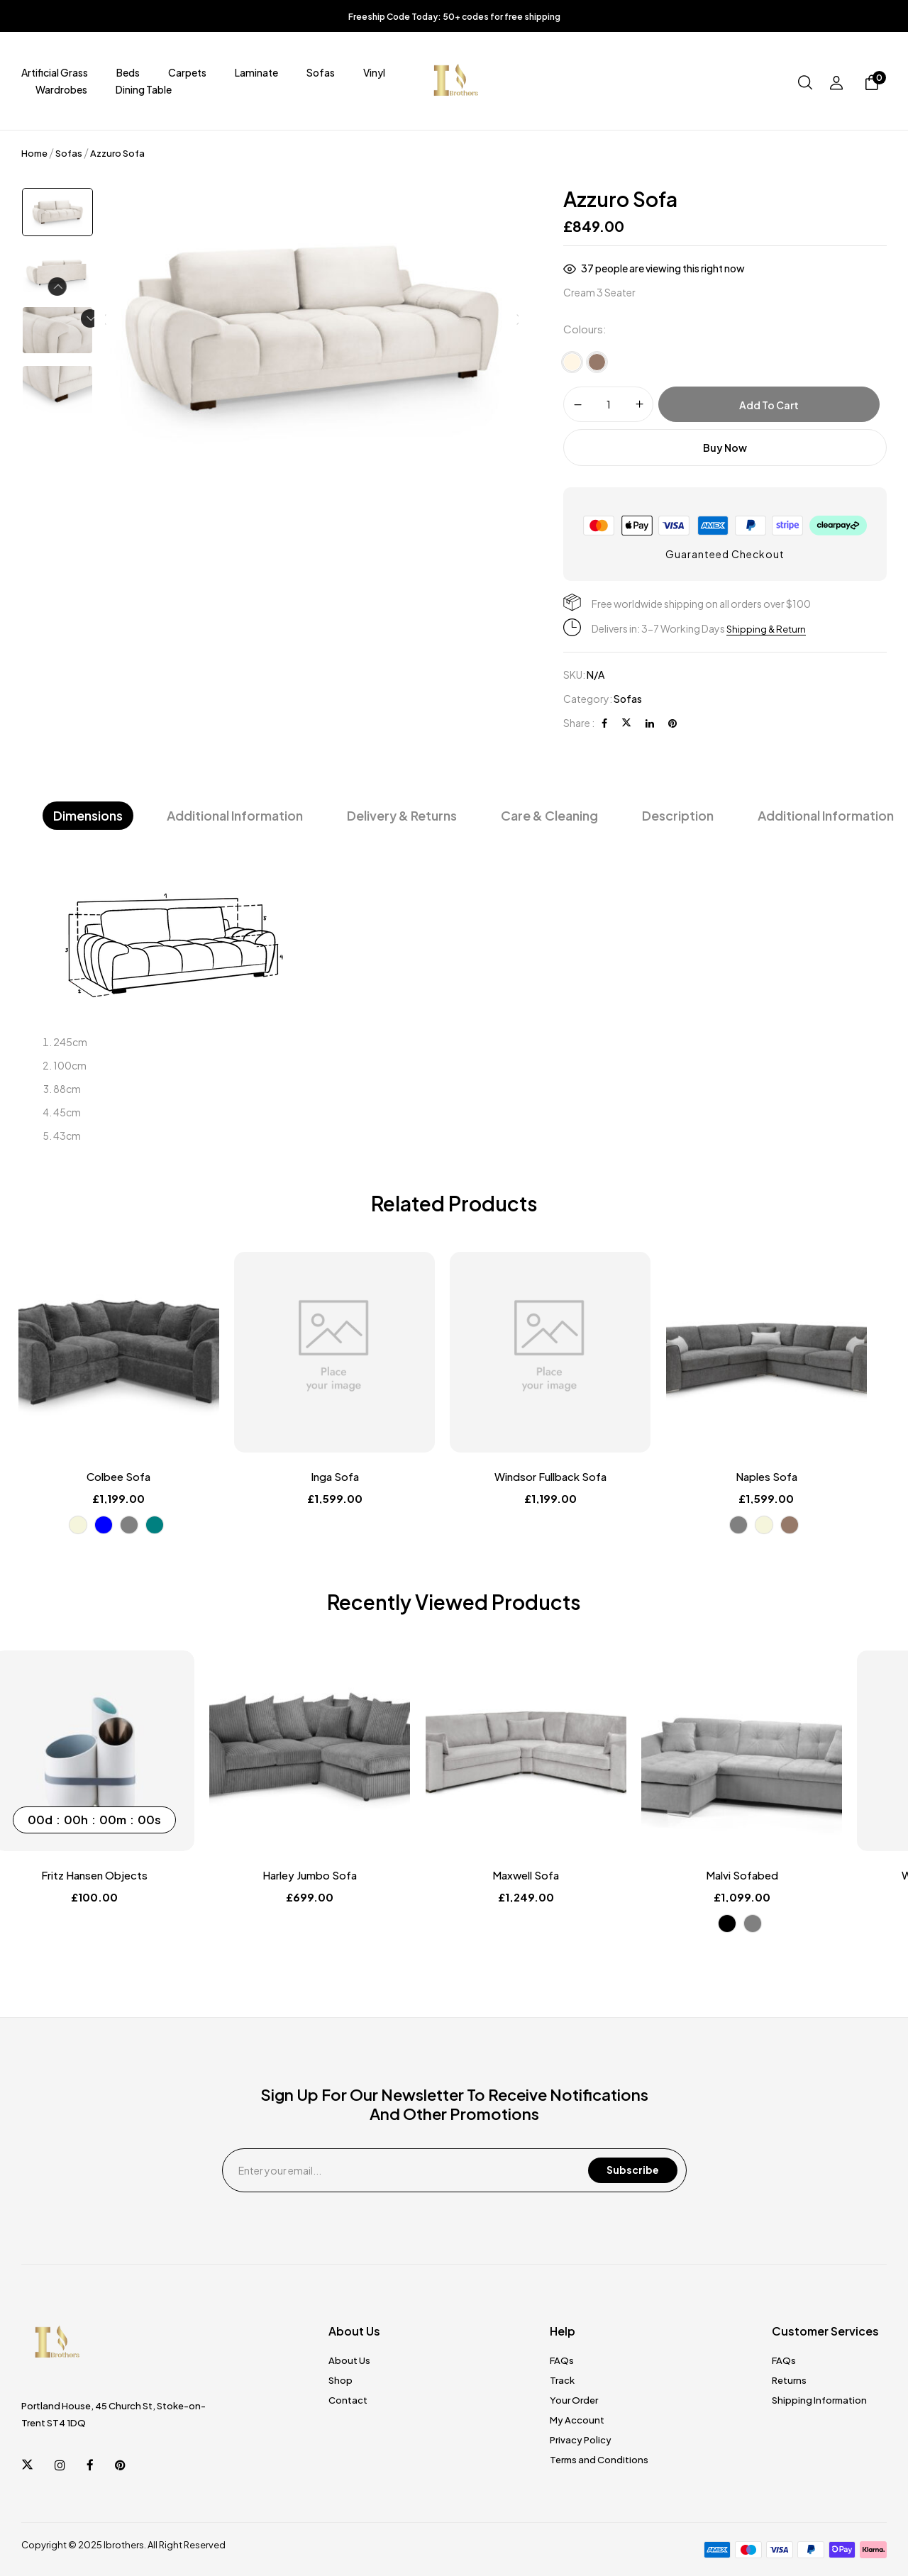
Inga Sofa (344, 1476)
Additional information (826, 815)
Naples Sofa (788, 1476)
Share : (578, 722)
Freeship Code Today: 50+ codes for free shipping (454, 16)
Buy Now (725, 447)
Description (678, 815)
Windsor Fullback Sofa (566, 1476)
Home (34, 153)
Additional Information (235, 815)
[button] (872, 84)
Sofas (68, 153)
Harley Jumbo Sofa (344, 1875)
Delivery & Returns (402, 815)
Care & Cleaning (549, 815)
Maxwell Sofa (566, 1875)
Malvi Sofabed (788, 1875)
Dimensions (88, 815)
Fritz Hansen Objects (122, 1875)
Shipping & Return (767, 628)
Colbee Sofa (122, 1476)
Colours (583, 328)
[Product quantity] (608, 403)
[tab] (88, 816)
